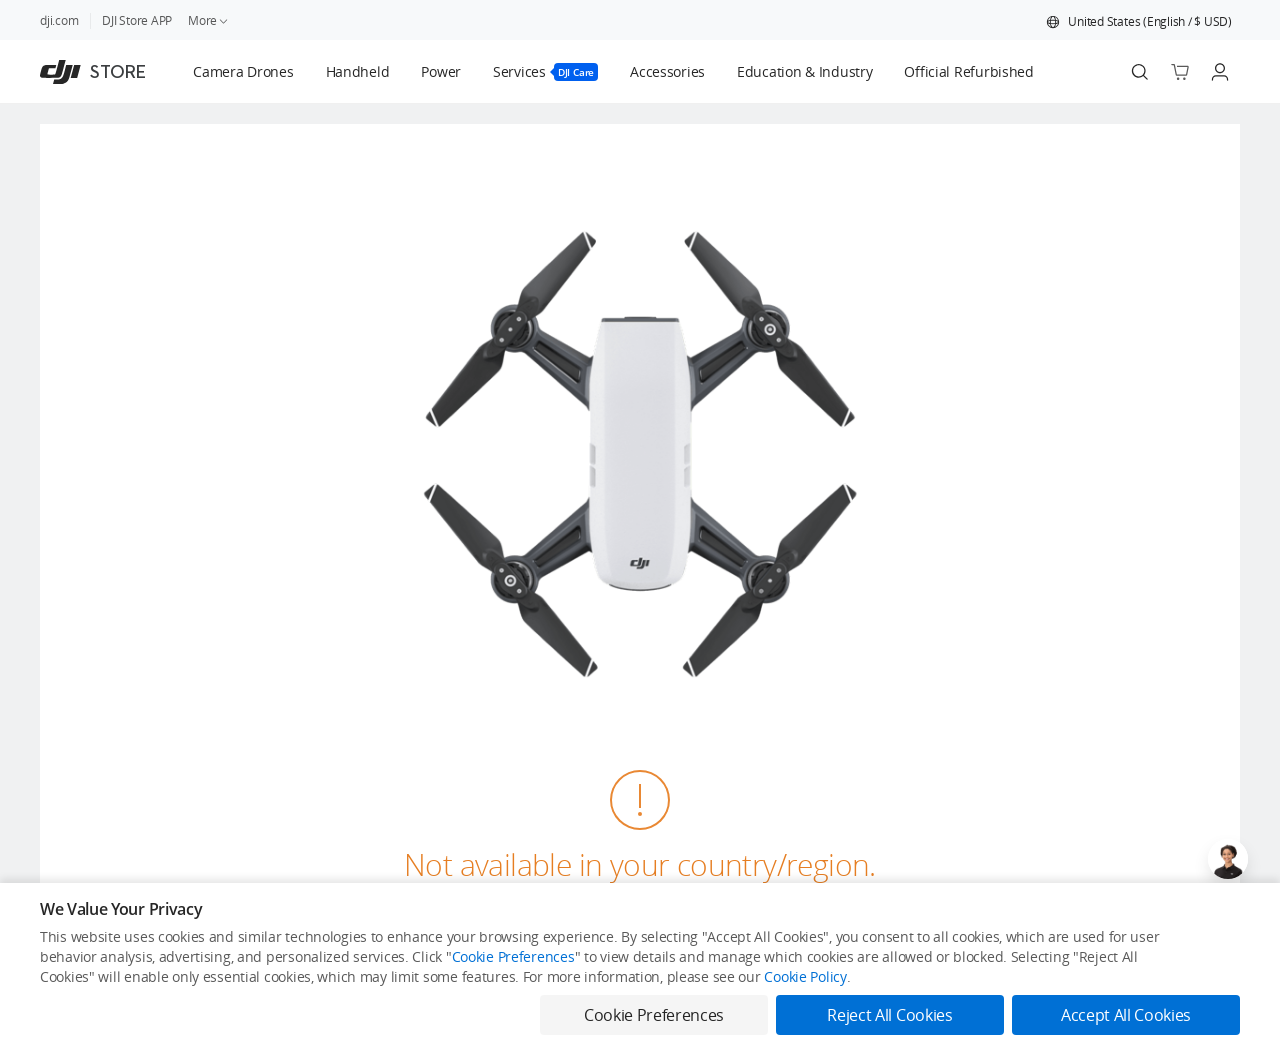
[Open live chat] (1228, 859)
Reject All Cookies (889, 1015)
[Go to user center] (1220, 72)
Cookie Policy (805, 976)
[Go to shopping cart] (1180, 72)
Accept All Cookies (1126, 1015)
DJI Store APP (137, 20)
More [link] (209, 20)
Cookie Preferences (513, 956)
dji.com (59, 20)
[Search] (1140, 72)
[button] (1139, 22)
